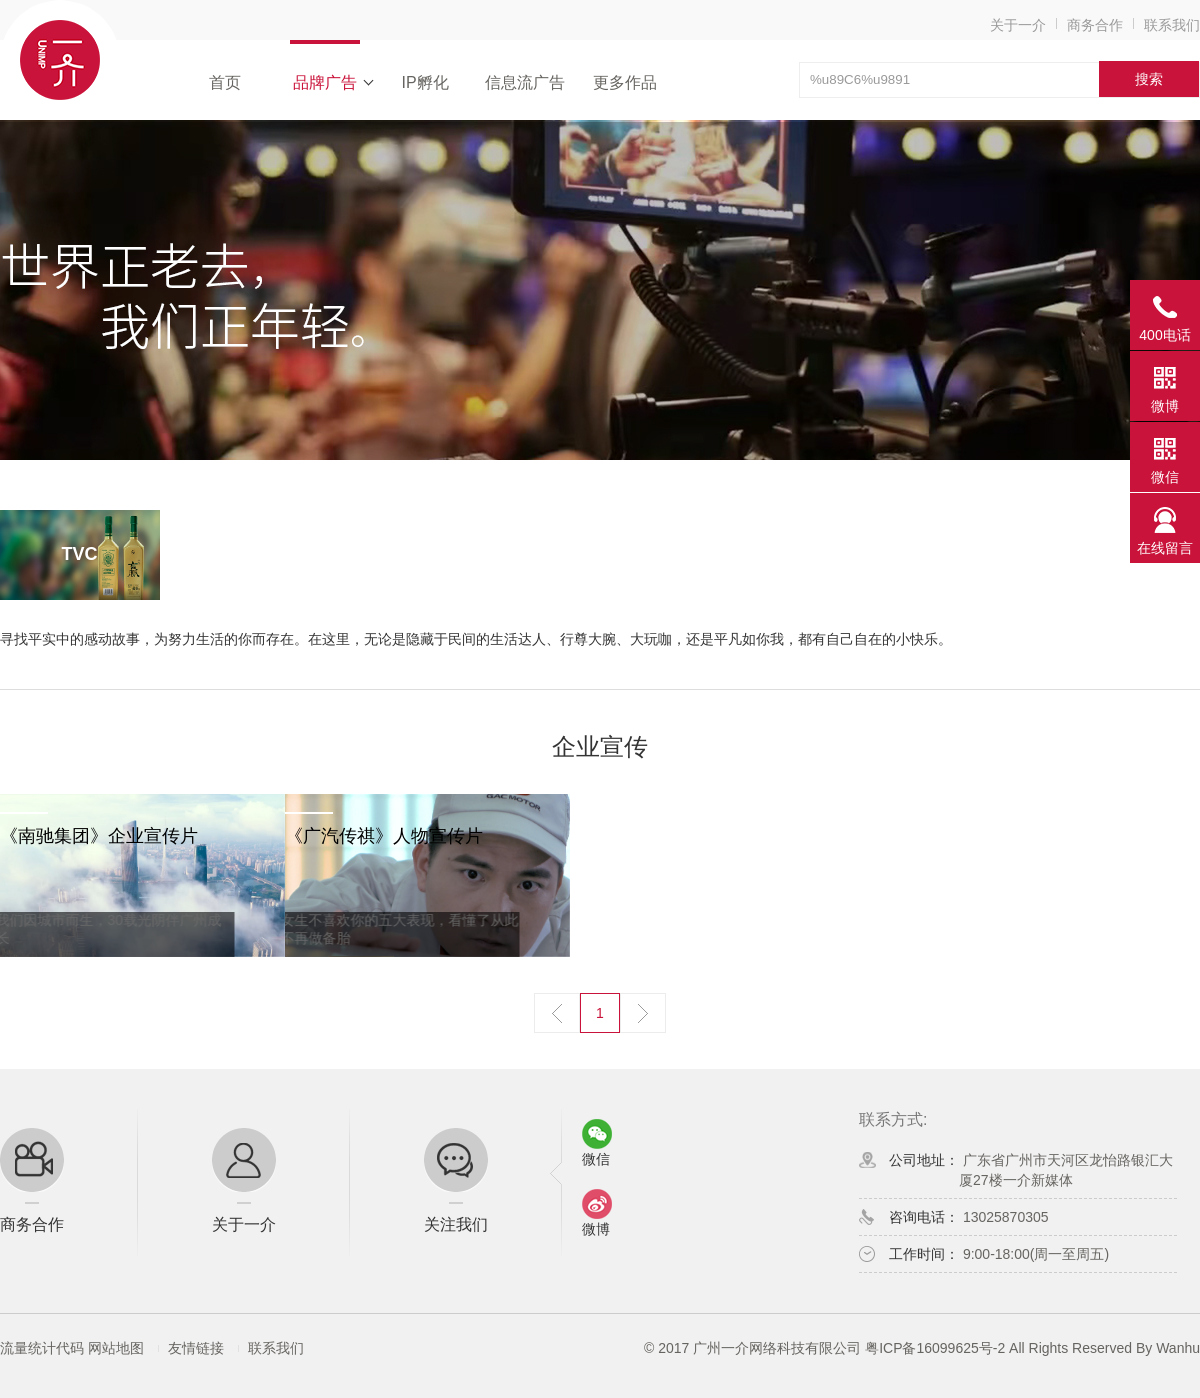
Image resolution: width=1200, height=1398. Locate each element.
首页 (225, 82)
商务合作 (1095, 25)
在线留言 (1165, 548)
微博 (1165, 406)
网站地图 (116, 1348)
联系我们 (1172, 25)
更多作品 (625, 82)
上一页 (557, 1013)
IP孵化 (424, 82)
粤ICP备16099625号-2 (935, 1348)
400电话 (1164, 335)
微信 (1165, 477)
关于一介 (1018, 25)
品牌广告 (325, 82)
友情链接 (196, 1348)
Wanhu (1178, 1348)
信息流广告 (525, 82)
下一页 (643, 1013)
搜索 (1149, 79)
